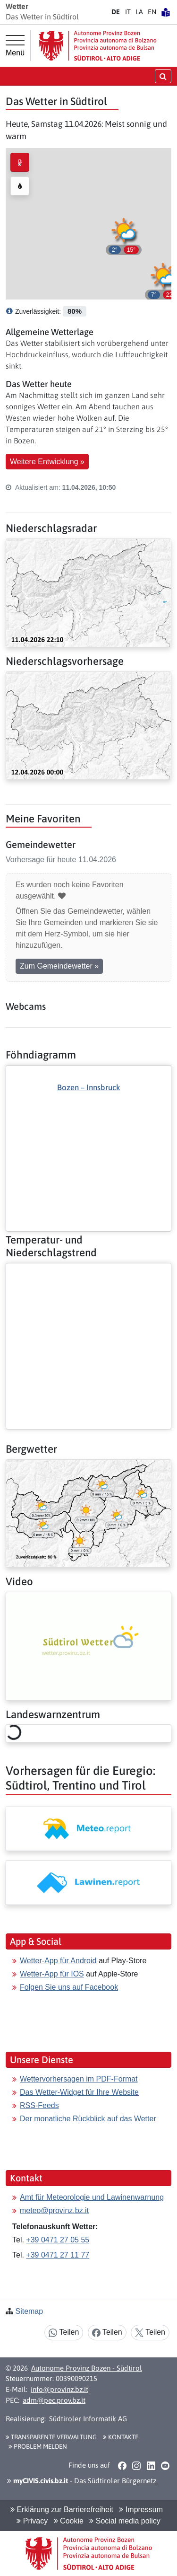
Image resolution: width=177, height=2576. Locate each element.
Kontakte (120, 2437)
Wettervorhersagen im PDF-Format (79, 2079)
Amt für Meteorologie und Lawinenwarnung (92, 2197)
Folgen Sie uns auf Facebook (69, 1987)
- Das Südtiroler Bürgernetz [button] (81, 2481)
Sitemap (29, 2311)
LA (139, 12)
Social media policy (124, 2521)
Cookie (69, 2521)
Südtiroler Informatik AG (88, 2419)
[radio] (19, 162)
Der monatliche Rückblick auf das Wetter (88, 2119)
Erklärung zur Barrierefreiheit (61, 2509)
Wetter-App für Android (58, 1961)
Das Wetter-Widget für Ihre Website (79, 2092)
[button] (163, 280)
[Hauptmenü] (15, 46)
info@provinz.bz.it (59, 2389)
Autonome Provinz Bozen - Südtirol (86, 2368)
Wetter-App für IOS (52, 1974)
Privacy (32, 2521)
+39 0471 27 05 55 (57, 2240)
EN (152, 12)
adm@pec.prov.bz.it (54, 2400)
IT (128, 12)
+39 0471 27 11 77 (57, 2255)
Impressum (141, 2509)
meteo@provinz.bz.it (54, 2210)
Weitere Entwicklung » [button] (47, 462)
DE (115, 12)
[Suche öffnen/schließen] (163, 76)
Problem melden (37, 2446)
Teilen (64, 2332)
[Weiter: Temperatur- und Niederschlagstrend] (88, 1271)
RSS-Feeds (39, 2105)
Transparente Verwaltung (51, 2437)
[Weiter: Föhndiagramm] (88, 1132)
